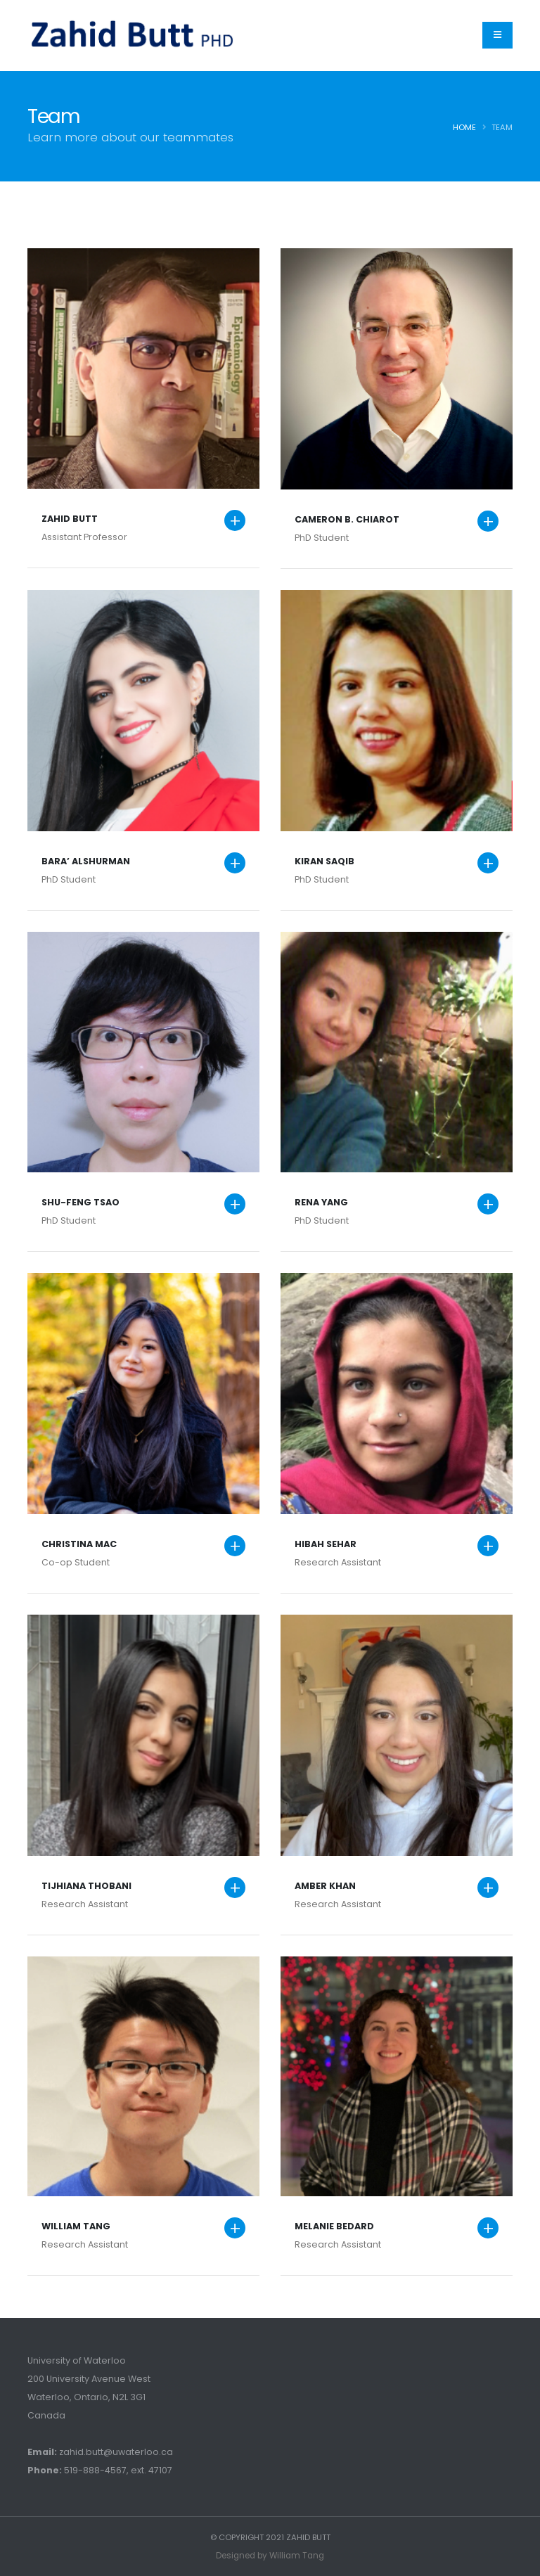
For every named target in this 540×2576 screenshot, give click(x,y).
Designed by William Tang (270, 2555)
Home (464, 127)
